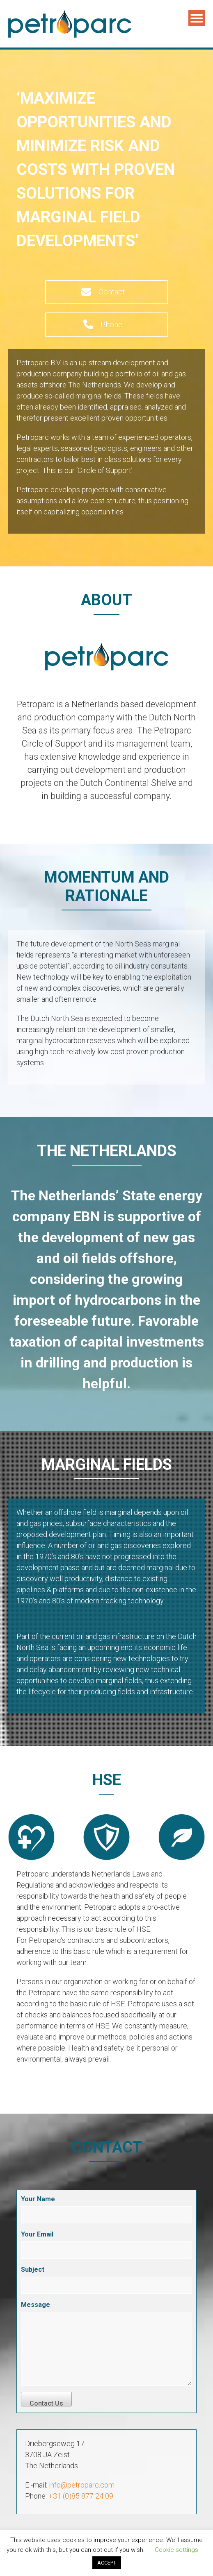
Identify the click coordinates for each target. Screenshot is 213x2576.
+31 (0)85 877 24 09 (80, 2496)
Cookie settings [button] (176, 2549)
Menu (196, 18)
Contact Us (46, 2402)
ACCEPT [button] (106, 2563)
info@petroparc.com (82, 2485)
